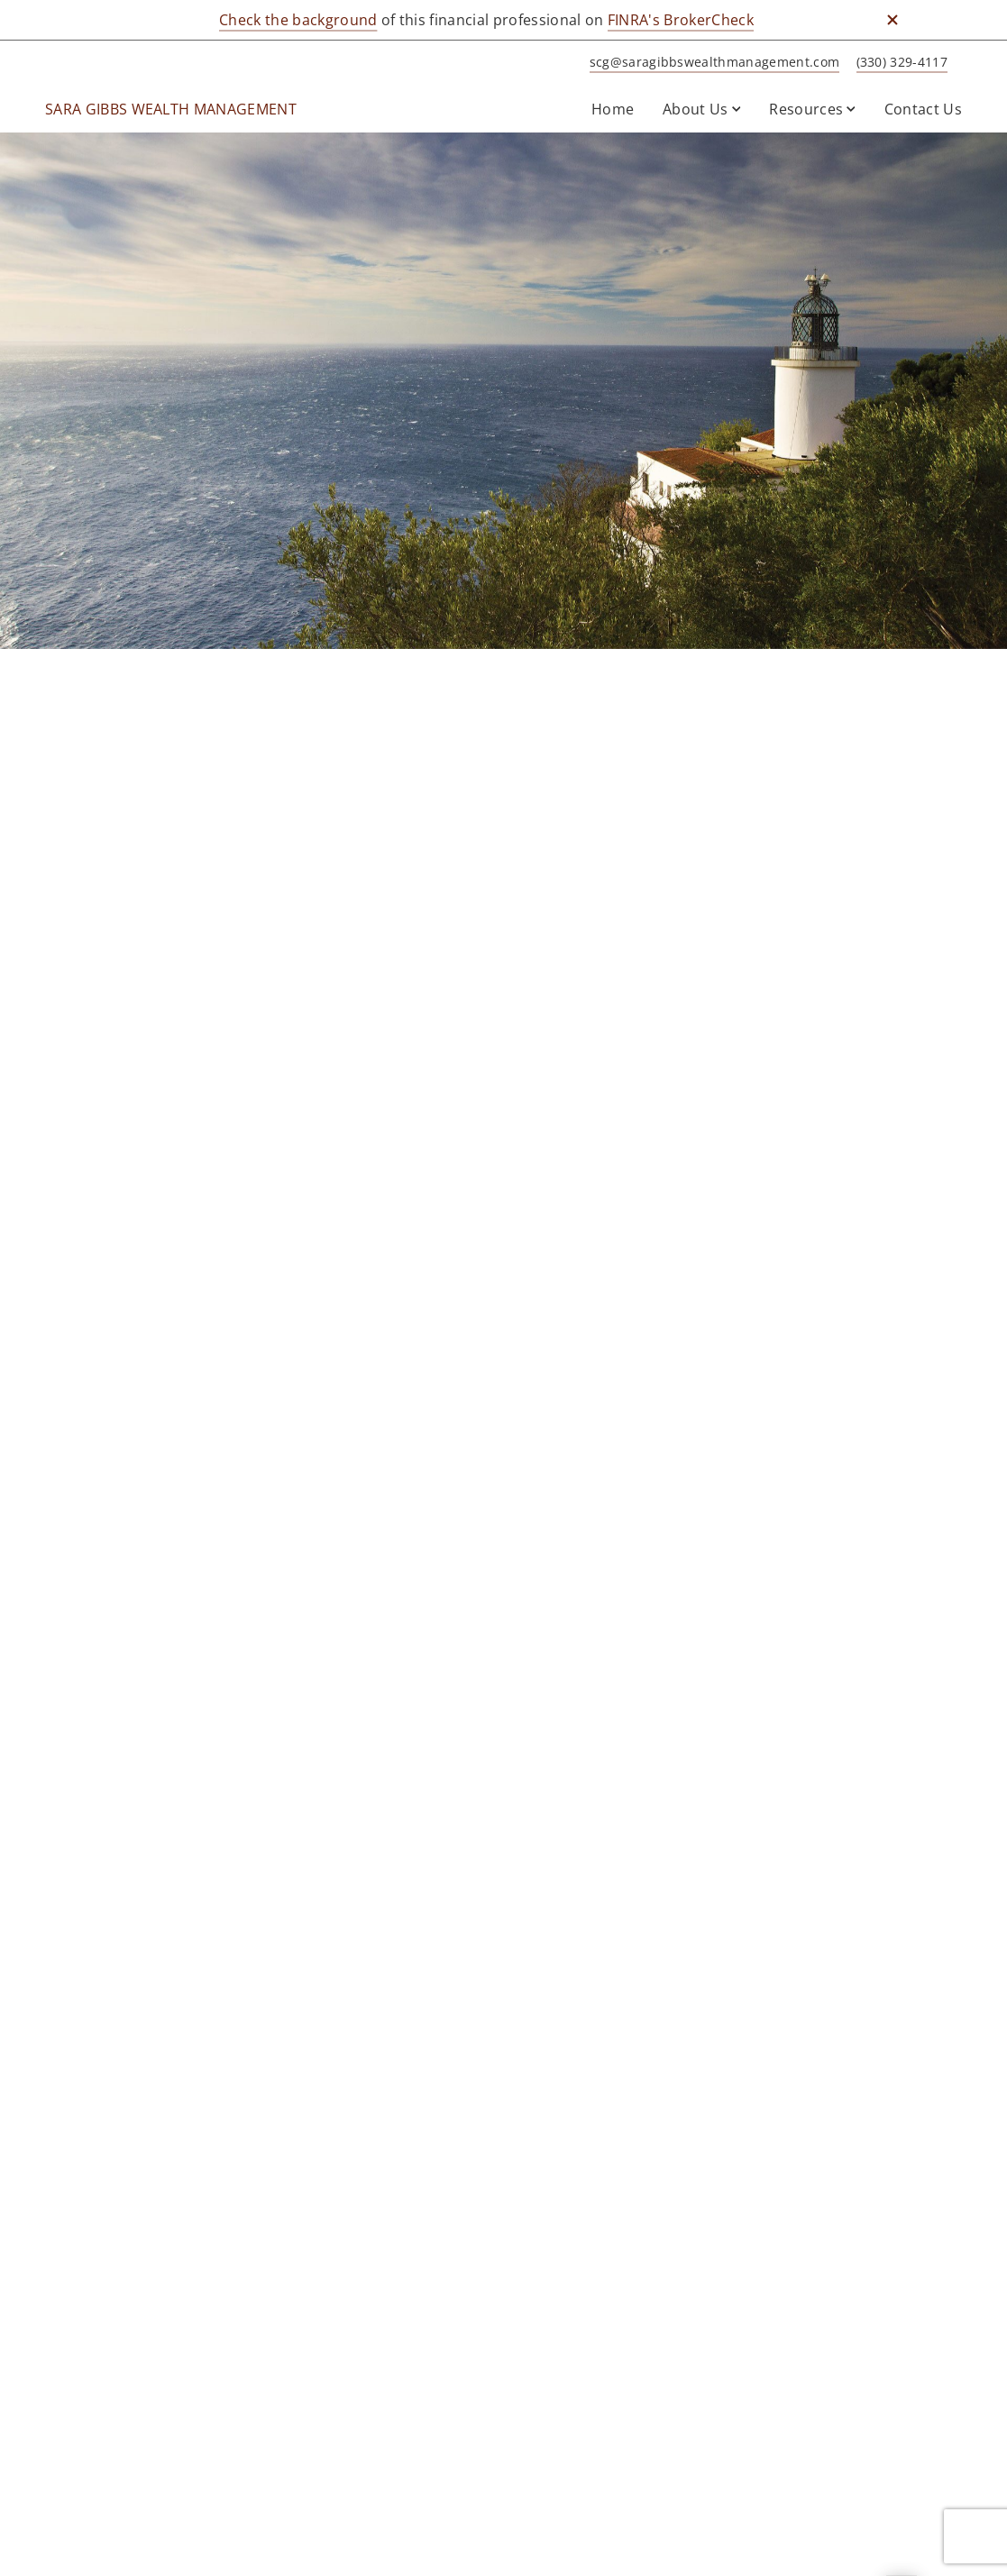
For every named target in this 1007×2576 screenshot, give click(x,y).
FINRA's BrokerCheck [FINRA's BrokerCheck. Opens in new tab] (681, 20)
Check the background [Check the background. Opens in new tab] (298, 20)
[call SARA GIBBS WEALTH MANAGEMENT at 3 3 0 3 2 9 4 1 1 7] (898, 62)
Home (612, 109)
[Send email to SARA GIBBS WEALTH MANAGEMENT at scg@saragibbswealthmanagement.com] (711, 62)
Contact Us (923, 109)
